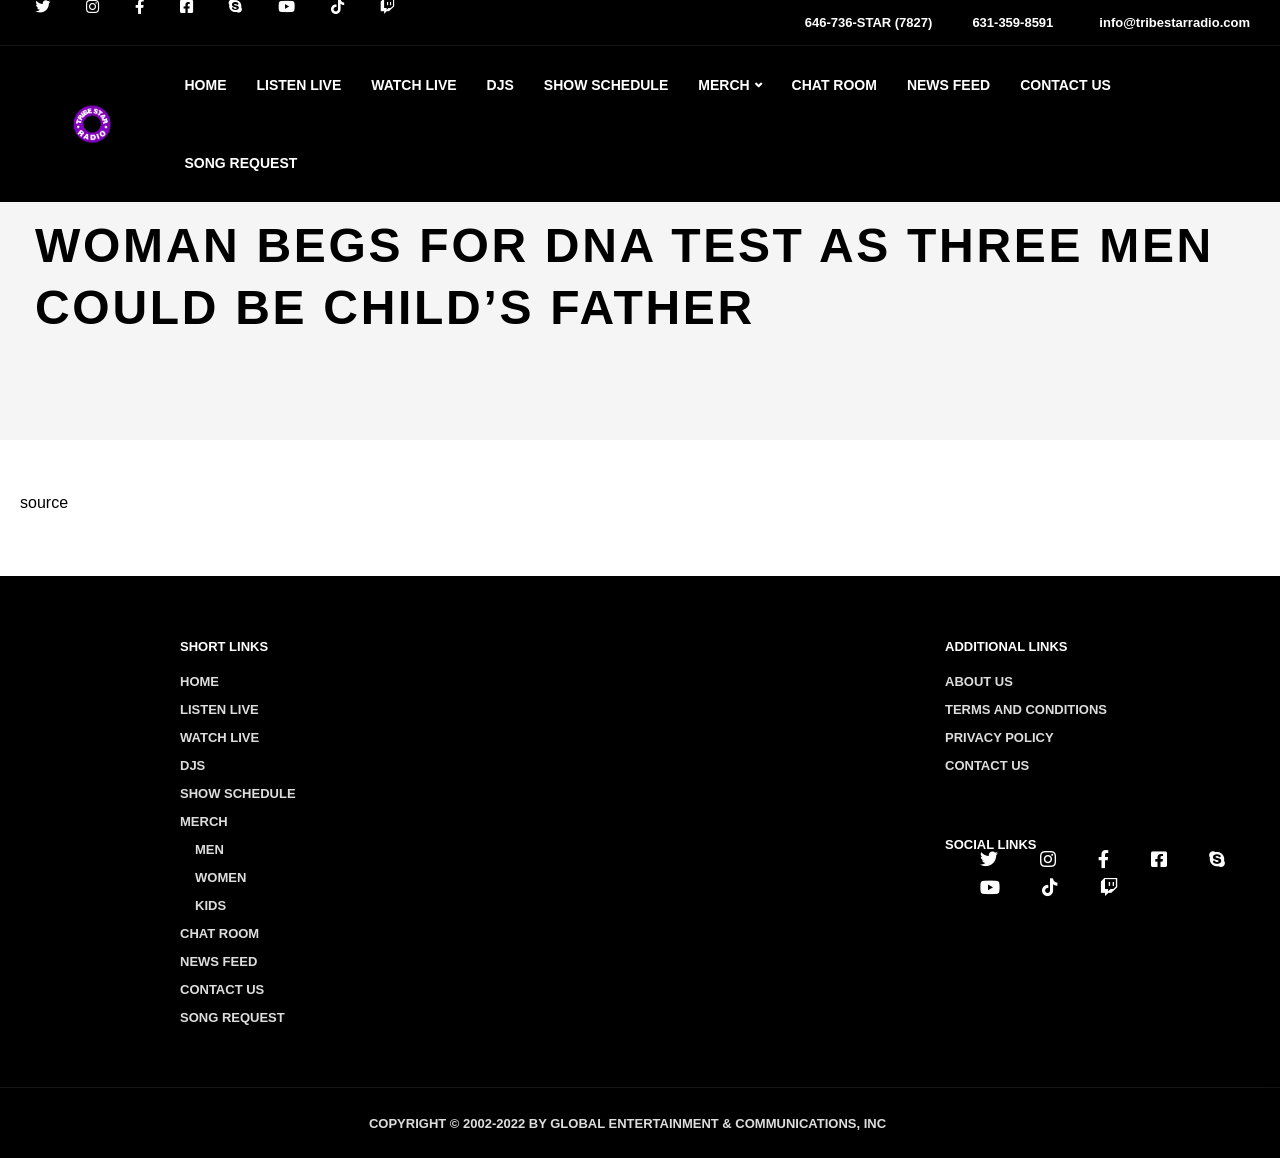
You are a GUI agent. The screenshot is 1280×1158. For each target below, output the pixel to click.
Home (205, 85)
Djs (500, 85)
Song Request (240, 163)
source (44, 502)
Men (209, 849)
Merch (723, 85)
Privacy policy (999, 737)
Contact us (987, 765)
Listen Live (298, 85)
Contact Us (1065, 85)
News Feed (948, 85)
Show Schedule (606, 85)
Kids (210, 905)
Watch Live (413, 85)
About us (979, 681)
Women (220, 877)
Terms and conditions (1026, 709)
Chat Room (834, 85)
